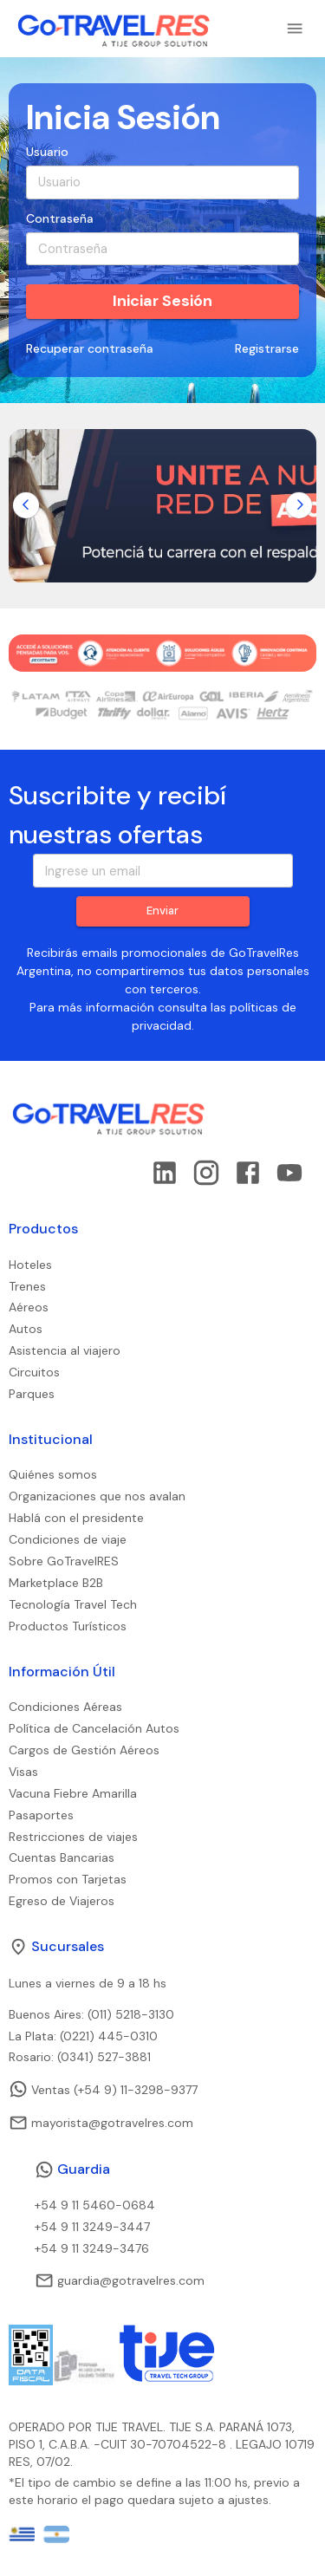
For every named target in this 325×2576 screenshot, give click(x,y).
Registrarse (267, 349)
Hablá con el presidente (76, 1517)
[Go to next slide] (299, 505)
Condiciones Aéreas (65, 1706)
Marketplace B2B (56, 1582)
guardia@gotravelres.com (120, 2280)
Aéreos (29, 1307)
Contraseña (60, 218)
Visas (23, 1771)
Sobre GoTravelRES (64, 1561)
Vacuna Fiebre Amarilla (73, 1793)
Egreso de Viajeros (61, 1901)
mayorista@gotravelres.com (101, 2122)
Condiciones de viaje (68, 1539)
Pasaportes (41, 1815)
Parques (32, 1394)
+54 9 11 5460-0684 (95, 2205)
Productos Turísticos (68, 1626)
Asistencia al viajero (64, 1350)
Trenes (27, 1286)
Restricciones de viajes (73, 1836)
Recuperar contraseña (89, 349)
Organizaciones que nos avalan (97, 1496)
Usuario (47, 151)
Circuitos (34, 1372)
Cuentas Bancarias (61, 1857)
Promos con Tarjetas (68, 1879)
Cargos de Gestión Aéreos (84, 1750)
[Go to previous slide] (26, 505)
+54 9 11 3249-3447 (92, 2226)
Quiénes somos (53, 1474)
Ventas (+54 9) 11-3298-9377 (103, 2088)
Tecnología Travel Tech (73, 1604)
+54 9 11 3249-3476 (92, 2248)
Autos (25, 1329)
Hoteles (30, 1264)
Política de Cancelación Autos (94, 1728)
